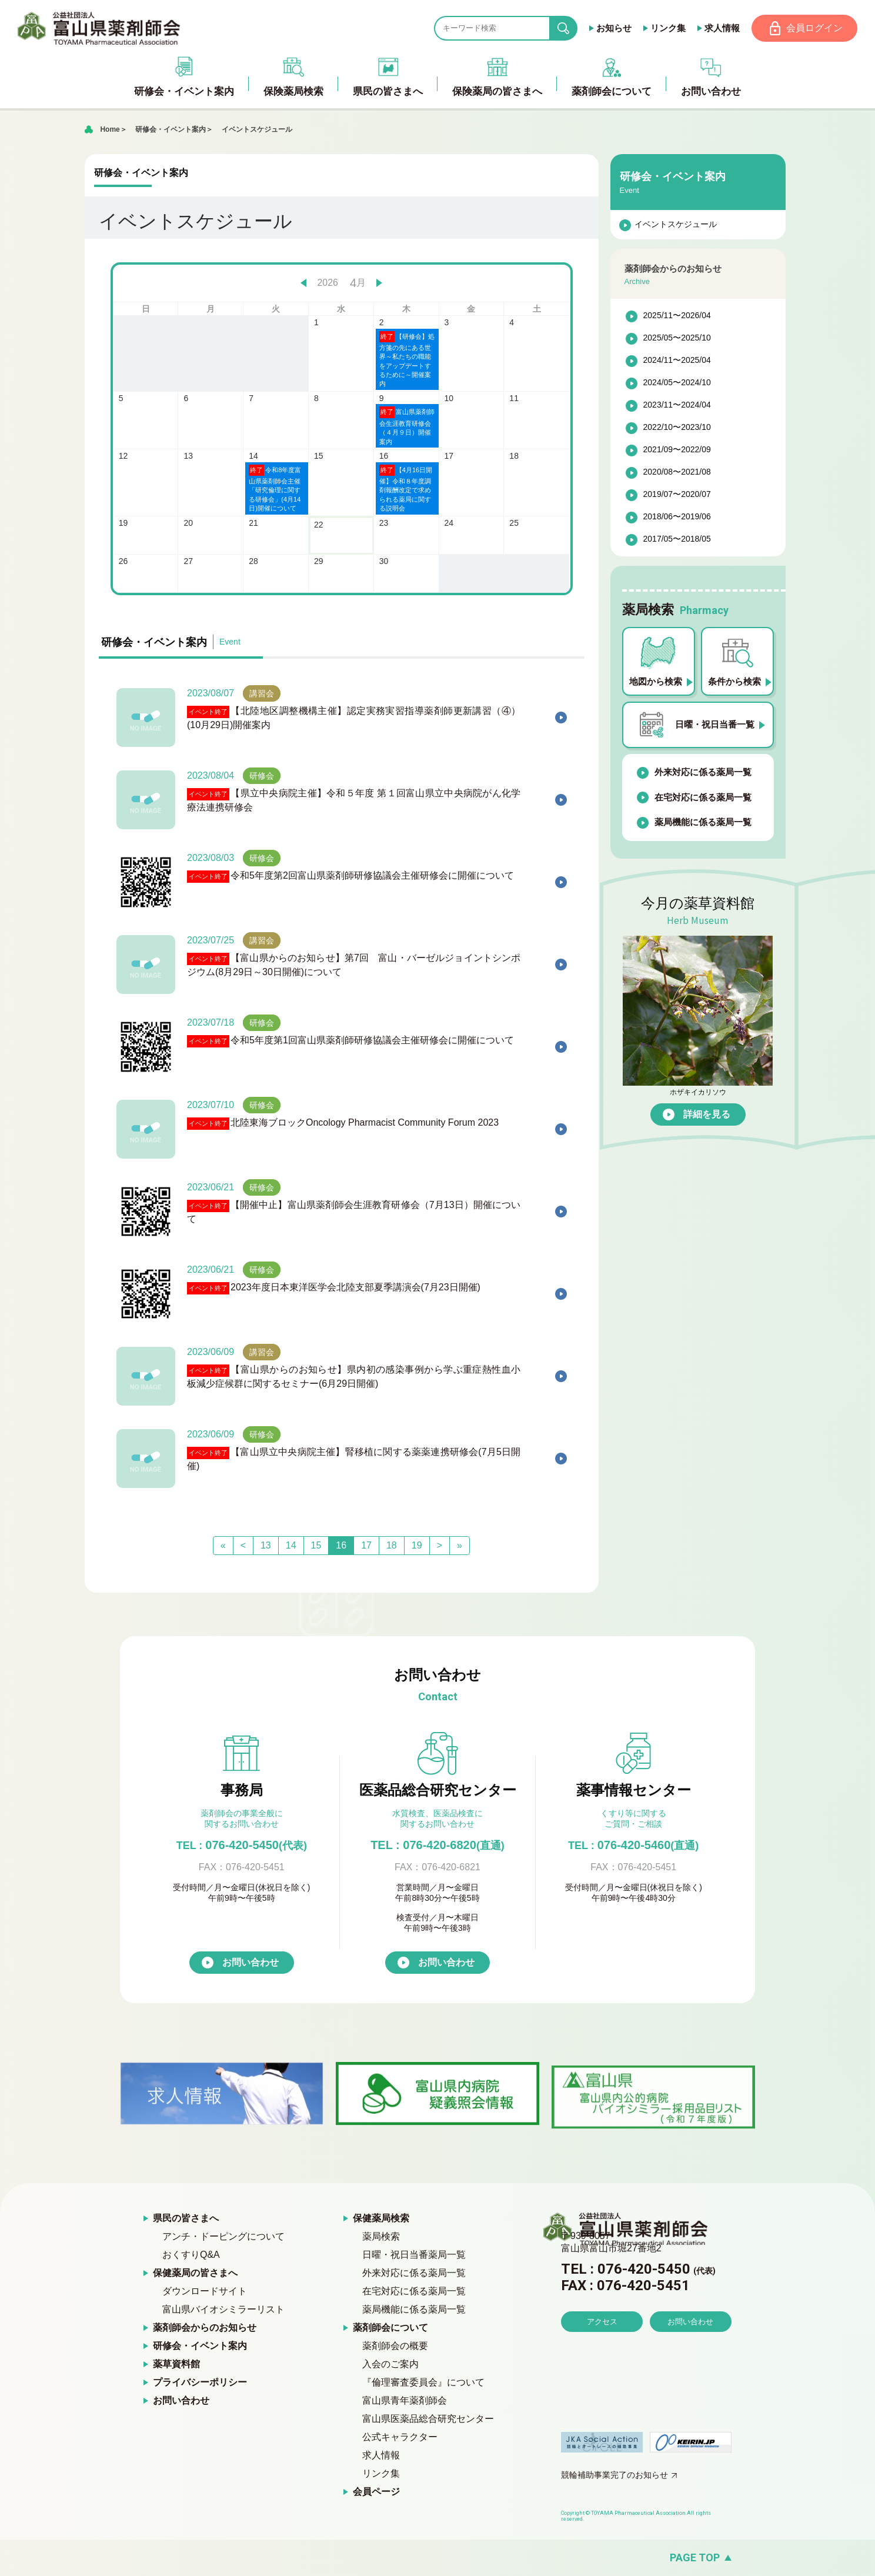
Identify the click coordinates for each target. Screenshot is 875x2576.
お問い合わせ (250, 1963)
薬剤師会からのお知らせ (204, 2328)
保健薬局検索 (381, 2219)
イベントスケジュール (257, 129)
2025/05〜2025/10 (677, 338)
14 (291, 1546)
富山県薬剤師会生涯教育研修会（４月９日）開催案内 (407, 426)
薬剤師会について (390, 2328)
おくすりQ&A (191, 2255)
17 (366, 1546)
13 (266, 1546)
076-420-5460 (633, 1845)
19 (417, 1546)
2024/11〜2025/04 (677, 360)
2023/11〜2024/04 (677, 405)
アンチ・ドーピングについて (223, 2237)
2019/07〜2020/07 (677, 494)
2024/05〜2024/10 (677, 383)
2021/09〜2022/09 (677, 450)
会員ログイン (814, 28)
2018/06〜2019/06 (677, 517)
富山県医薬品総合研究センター (428, 2419)
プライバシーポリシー (200, 2383)
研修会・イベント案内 (170, 129)
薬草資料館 (176, 2365)
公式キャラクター (400, 2437)
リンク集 (667, 28)
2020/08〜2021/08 (677, 472)
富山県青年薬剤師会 (404, 2401)
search (572, 28)
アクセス (602, 2355)
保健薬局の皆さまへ (195, 2273)
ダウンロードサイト (204, 2292)
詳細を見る (706, 1114)
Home (109, 129)
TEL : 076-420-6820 (437, 1845)
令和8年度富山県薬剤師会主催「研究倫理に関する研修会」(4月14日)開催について (275, 488)
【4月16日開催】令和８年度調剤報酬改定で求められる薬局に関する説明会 (405, 488)
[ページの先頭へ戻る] (437, 2558)
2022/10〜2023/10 (677, 427)
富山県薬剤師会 (99, 28)
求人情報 (721, 28)
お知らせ (613, 28)
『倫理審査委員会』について (423, 2383)
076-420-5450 (241, 1845)
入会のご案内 (390, 2365)
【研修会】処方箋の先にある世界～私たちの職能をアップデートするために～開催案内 (407, 359)
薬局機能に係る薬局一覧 (703, 822)
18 (391, 1546)
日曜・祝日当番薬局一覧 (414, 2255)
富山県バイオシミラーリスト (223, 2310)
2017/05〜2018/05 (677, 539)
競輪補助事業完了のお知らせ (614, 2475)
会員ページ (376, 2492)
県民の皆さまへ (186, 2219)
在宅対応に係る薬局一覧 (703, 797)
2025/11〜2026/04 (677, 316)
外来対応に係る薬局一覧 (703, 773)
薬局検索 (381, 2237)
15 (316, 1546)
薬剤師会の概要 (395, 2346)
